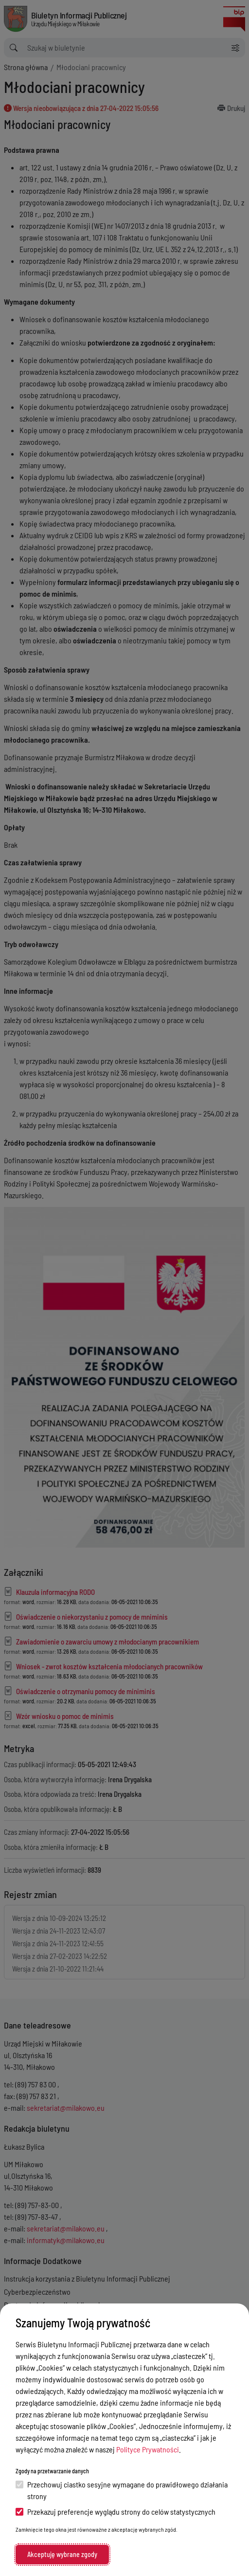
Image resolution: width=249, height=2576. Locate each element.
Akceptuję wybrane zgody (62, 2554)
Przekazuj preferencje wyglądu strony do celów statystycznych (115, 2511)
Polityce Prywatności (147, 2449)
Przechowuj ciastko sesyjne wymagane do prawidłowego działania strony (122, 2490)
